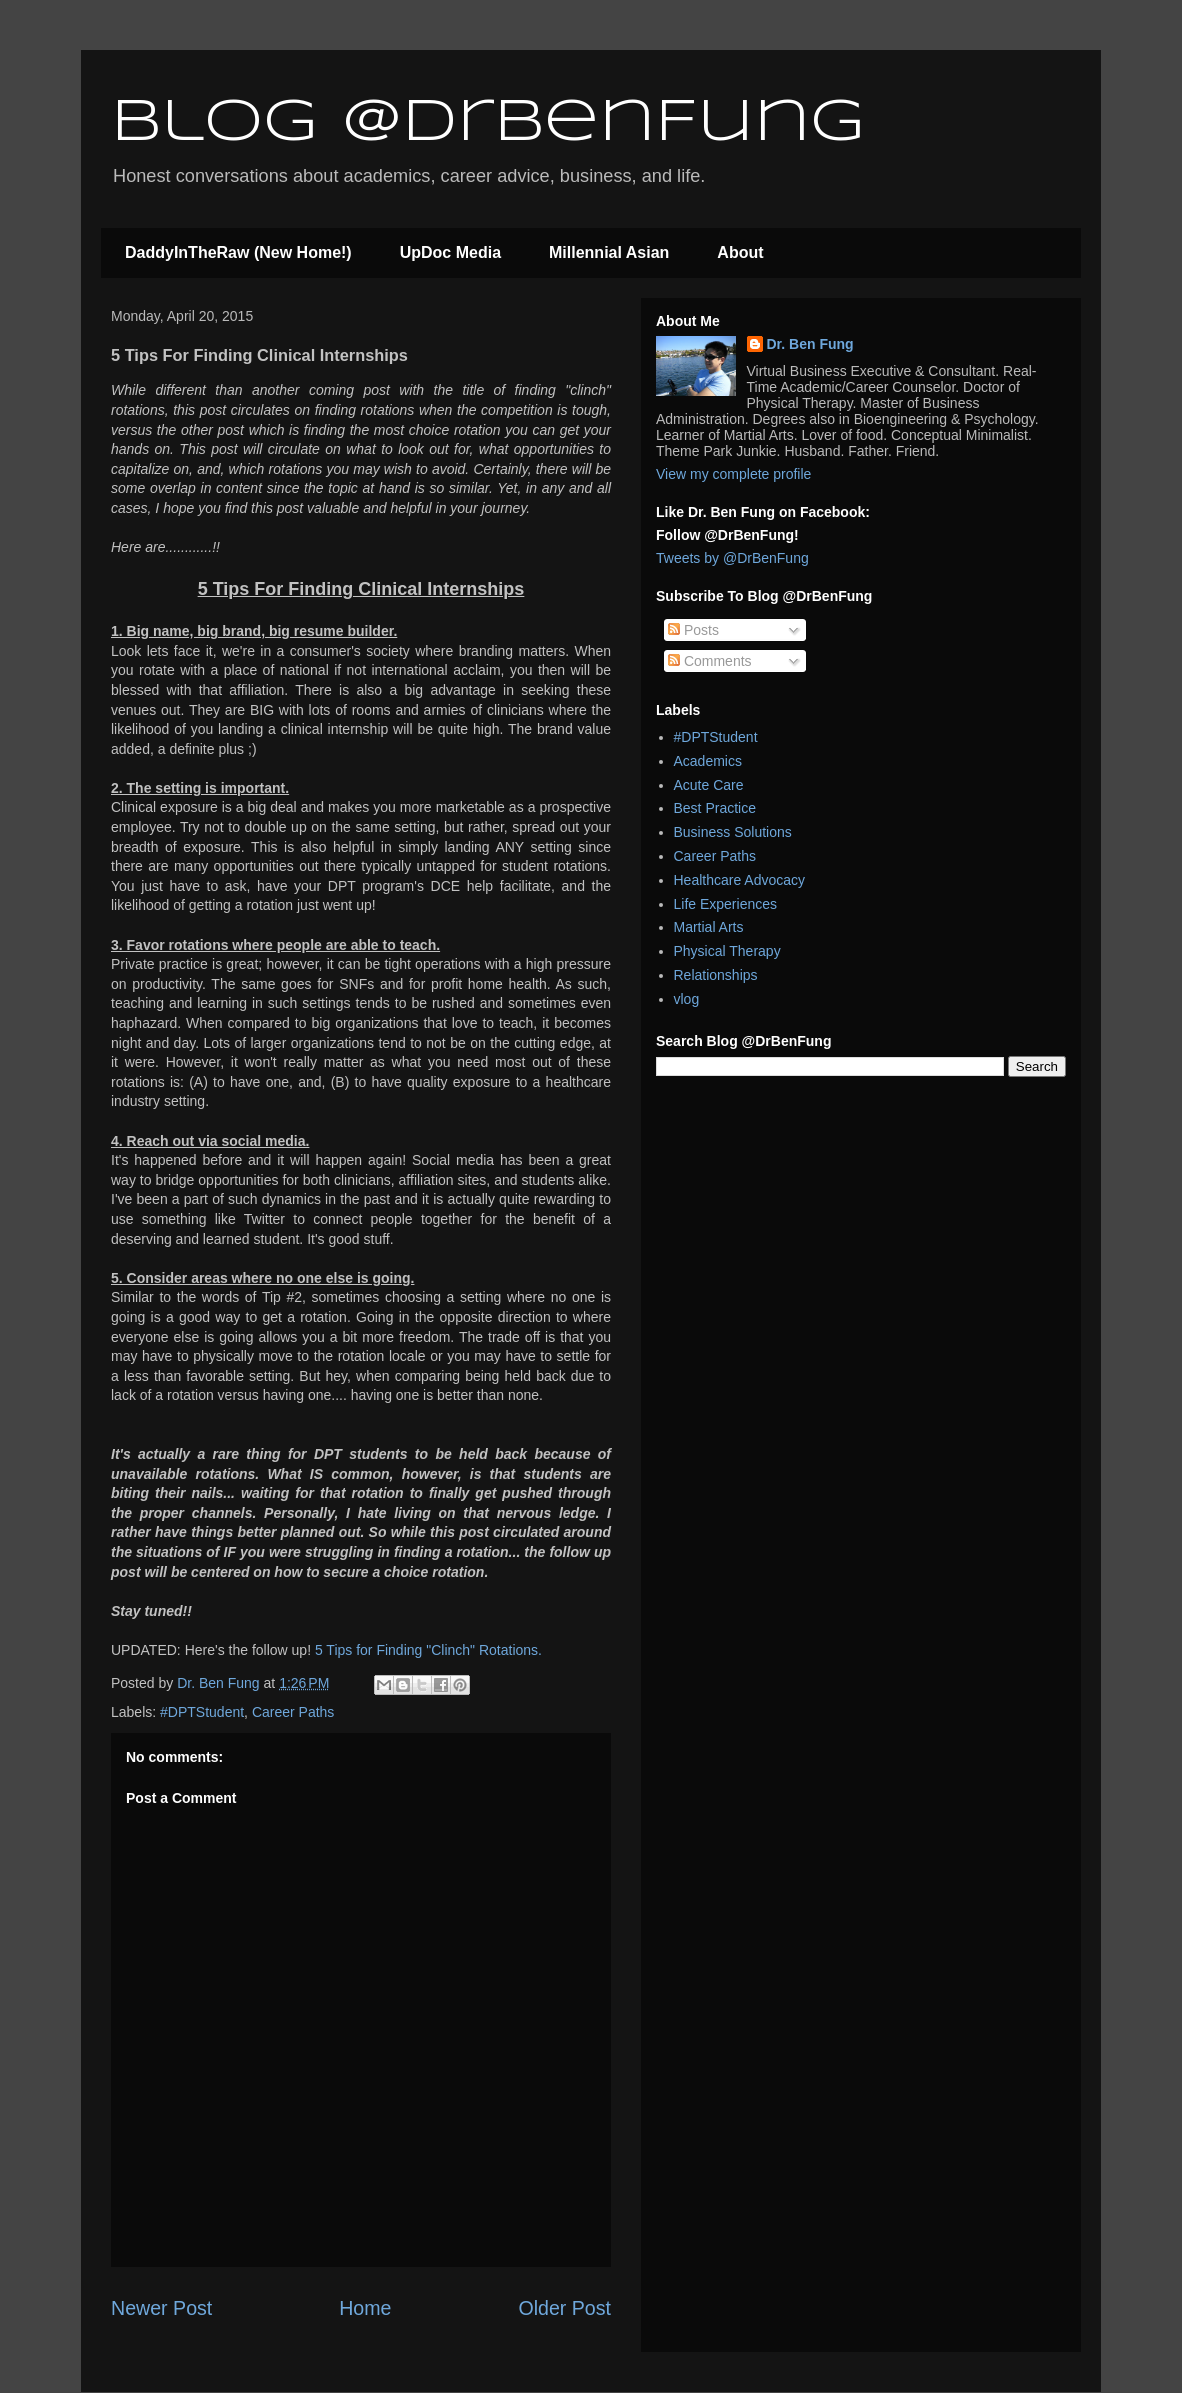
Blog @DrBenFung (488, 123)
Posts (693, 630)
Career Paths (293, 1712)
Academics (708, 761)
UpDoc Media (450, 252)
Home (365, 2308)
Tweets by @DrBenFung (732, 558)
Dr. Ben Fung (810, 344)
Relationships (716, 975)
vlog (687, 999)
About (740, 252)
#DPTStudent (202, 1712)
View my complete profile (733, 474)
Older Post (564, 2308)
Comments (710, 661)
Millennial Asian (609, 252)
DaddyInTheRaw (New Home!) (238, 252)
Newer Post (161, 2308)
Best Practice (715, 808)
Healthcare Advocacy (740, 880)
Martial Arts (709, 927)
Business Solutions (733, 832)
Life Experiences (726, 904)
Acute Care (709, 785)
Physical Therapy (727, 951)
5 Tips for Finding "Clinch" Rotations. (428, 1650)
